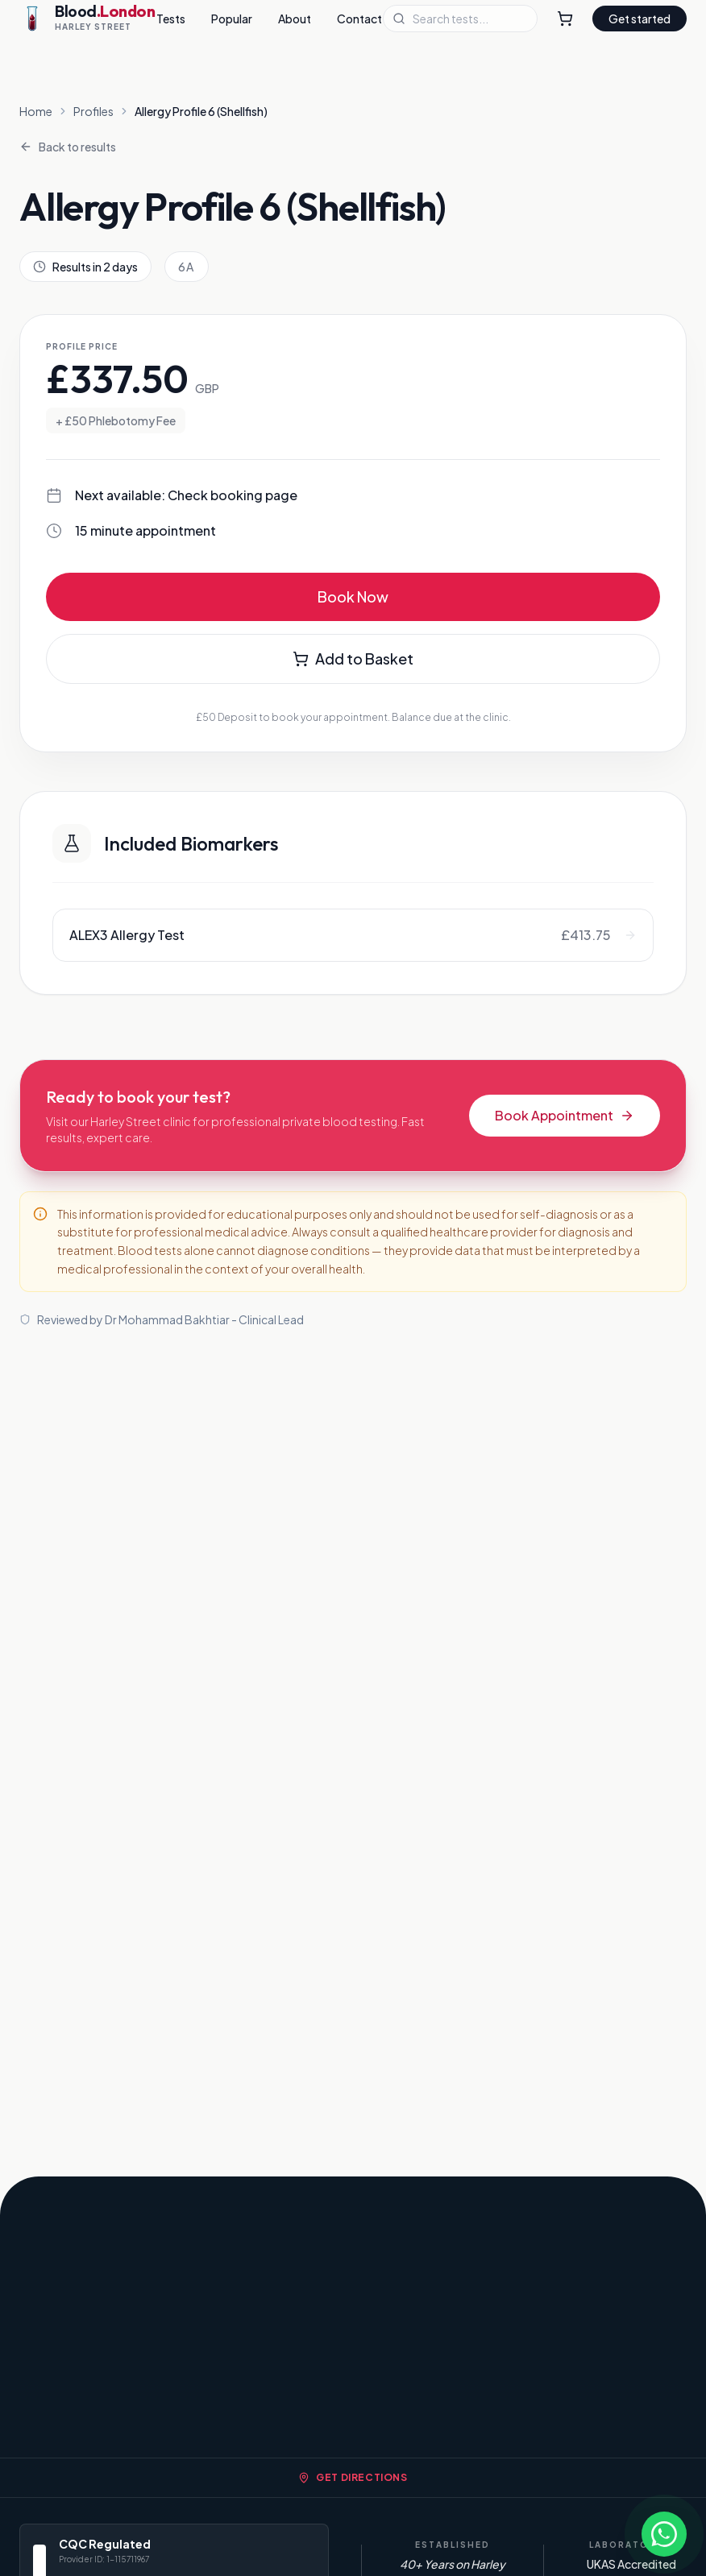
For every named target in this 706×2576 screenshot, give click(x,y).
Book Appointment (564, 1115)
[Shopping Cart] (565, 18)
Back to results (67, 146)
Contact (359, 18)
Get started (639, 18)
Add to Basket (353, 658)
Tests (170, 18)
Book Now (353, 596)
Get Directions (352, 2477)
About (294, 18)
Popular (231, 18)
